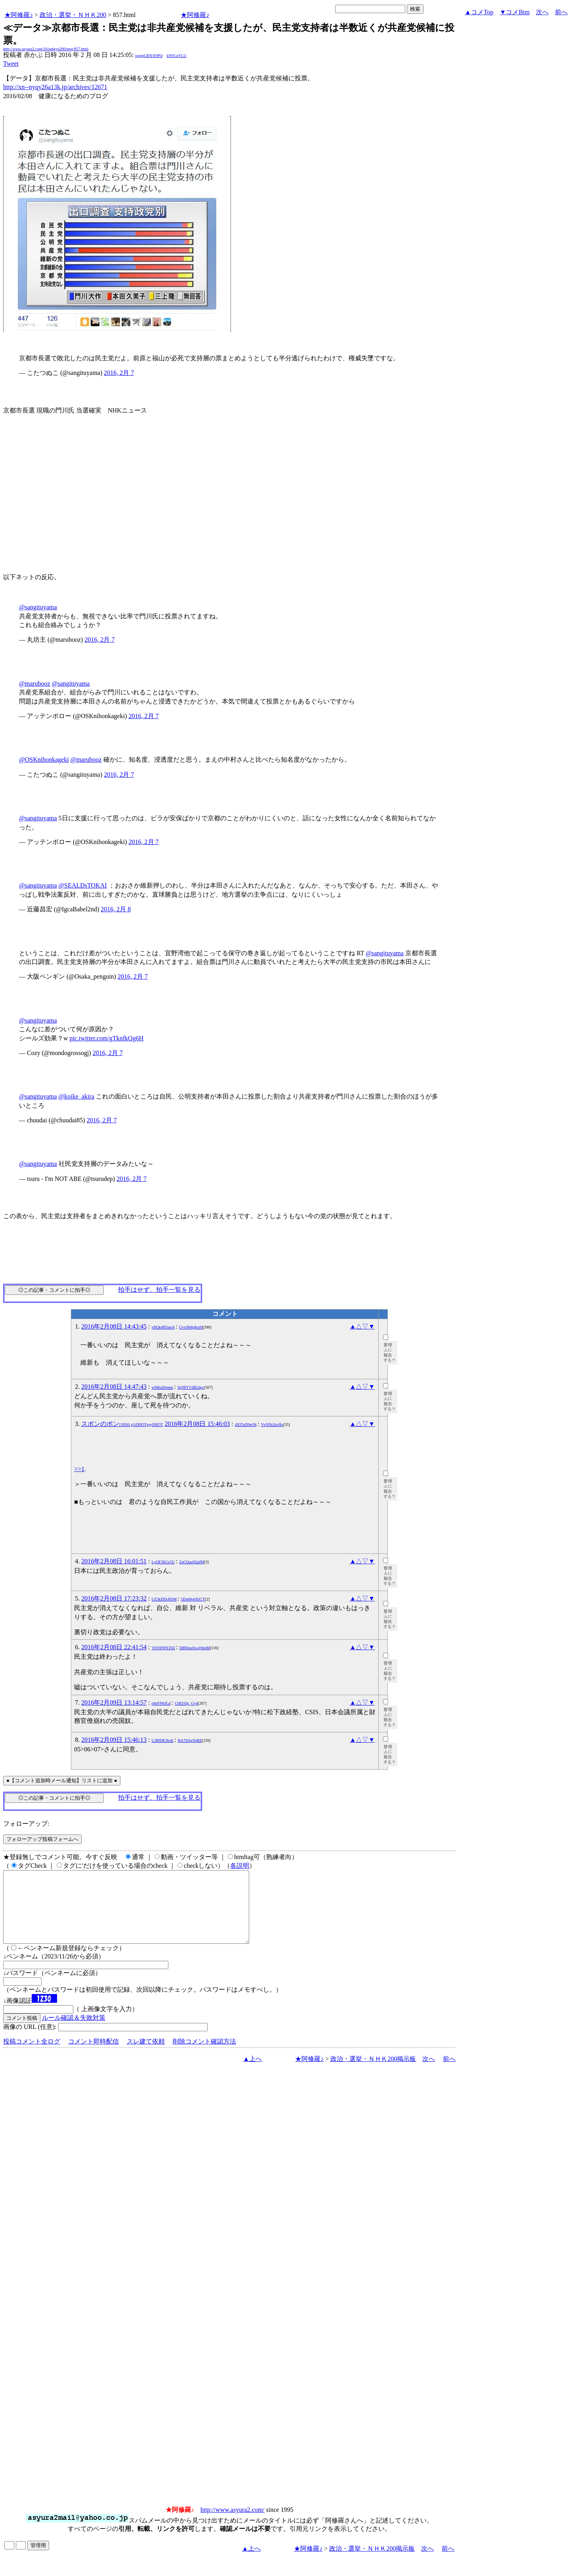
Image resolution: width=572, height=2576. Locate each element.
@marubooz (34, 683)
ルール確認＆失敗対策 (73, 2031)
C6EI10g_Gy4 (186, 1703)
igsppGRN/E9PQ (148, 55)
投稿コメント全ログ (31, 2055)
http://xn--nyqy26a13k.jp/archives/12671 (55, 87)
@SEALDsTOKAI (83, 885)
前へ (561, 12)
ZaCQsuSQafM (191, 1562)
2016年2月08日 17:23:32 (114, 1598)
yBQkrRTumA (163, 1327)
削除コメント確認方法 (204, 2055)
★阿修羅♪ (18, 14)
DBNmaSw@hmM (194, 1648)
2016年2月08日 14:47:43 (114, 1386)
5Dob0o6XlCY (193, 1599)
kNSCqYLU (177, 55)
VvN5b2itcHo (272, 1424)
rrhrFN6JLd (161, 1703)
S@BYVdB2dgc (190, 1387)
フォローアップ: (26, 1823)
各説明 (239, 1865)
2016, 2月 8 (116, 909)
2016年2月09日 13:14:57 (114, 1702)
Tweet (11, 63)
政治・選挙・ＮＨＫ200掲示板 (373, 2073)
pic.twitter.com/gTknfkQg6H (107, 1038)
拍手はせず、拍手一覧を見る (159, 1289)
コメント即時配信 (93, 2055)
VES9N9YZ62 (163, 1648)
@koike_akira (76, 1096)
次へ (542, 12)
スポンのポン (122, 1423)
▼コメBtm (515, 12)
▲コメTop (479, 12)
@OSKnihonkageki (44, 759)
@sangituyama (38, 607)
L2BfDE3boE (163, 1740)
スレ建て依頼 (146, 2055)
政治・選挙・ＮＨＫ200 (73, 14)
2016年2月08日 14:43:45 (114, 1326)
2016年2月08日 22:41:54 (114, 1647)
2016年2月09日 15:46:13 (114, 1739)
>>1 (79, 1469)
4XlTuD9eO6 (246, 1424)
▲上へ (252, 2073)
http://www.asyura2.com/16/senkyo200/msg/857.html (45, 49)
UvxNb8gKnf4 (191, 1327)
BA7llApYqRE (190, 1740)
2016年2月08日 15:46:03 (197, 1423)
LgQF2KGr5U (163, 1562)
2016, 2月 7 (119, 372)
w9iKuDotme (162, 1387)
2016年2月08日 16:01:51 (114, 1561)
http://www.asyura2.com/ (232, 2524)
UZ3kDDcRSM (164, 1599)
